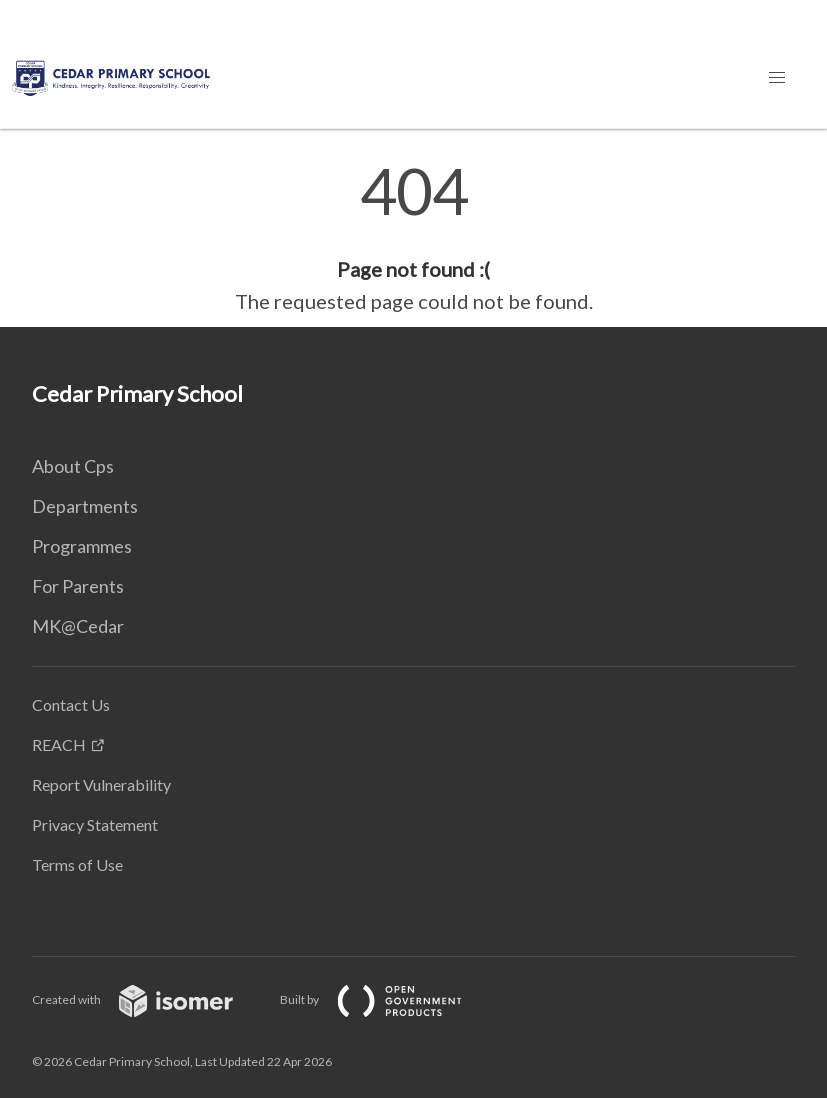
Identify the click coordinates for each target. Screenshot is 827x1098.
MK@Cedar (78, 626)
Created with (148, 999)
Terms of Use (77, 864)
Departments (85, 506)
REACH (59, 744)
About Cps (73, 466)
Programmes (82, 546)
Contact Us (71, 704)
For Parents (78, 586)
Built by (387, 999)
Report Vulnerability (101, 784)
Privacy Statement (95, 824)
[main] (413, 238)
